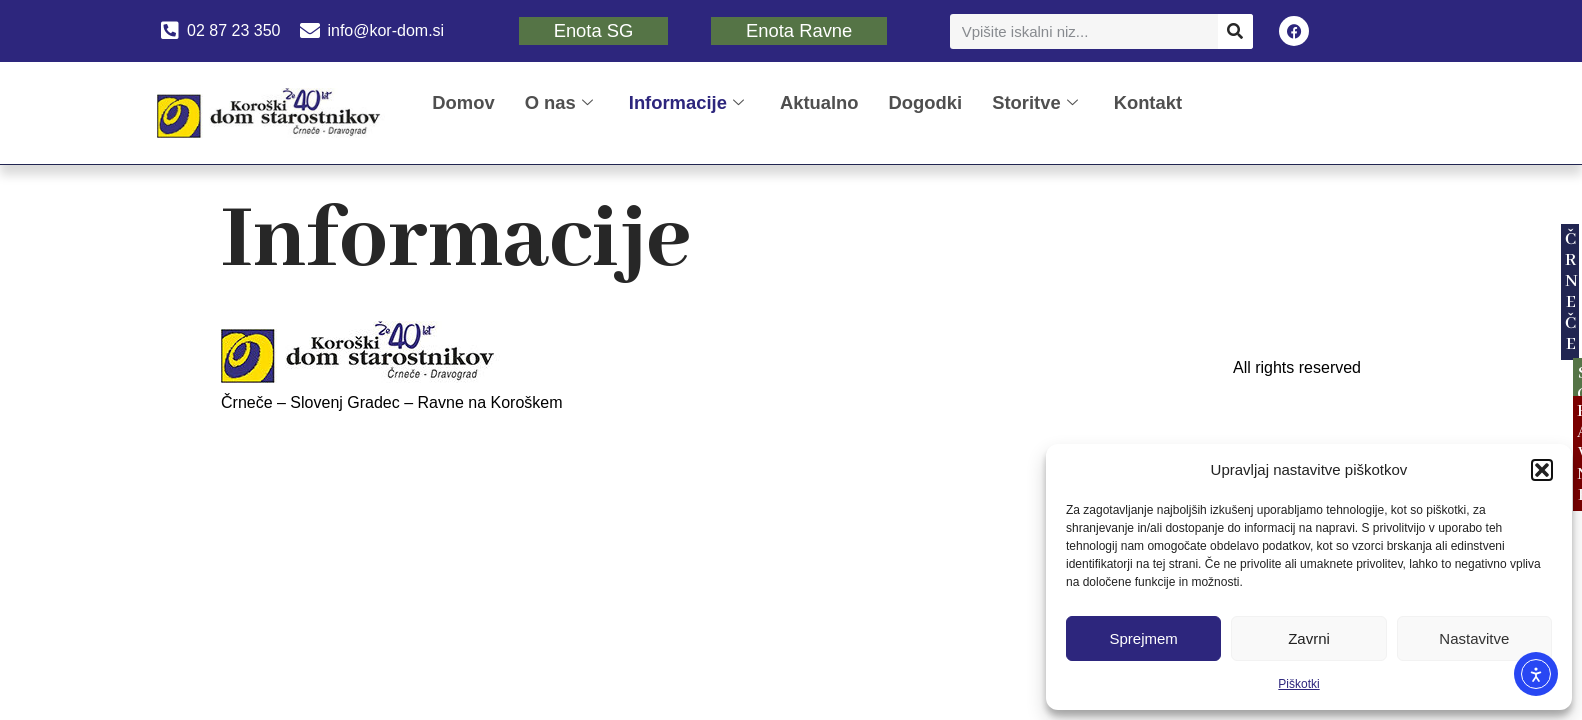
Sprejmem (1143, 638)
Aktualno (819, 102)
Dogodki (926, 102)
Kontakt (1148, 102)
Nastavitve (1474, 638)
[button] (1542, 470)
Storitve (1034, 102)
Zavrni (1309, 638)
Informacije (686, 102)
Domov (463, 102)
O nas (559, 102)
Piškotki (1298, 684)
